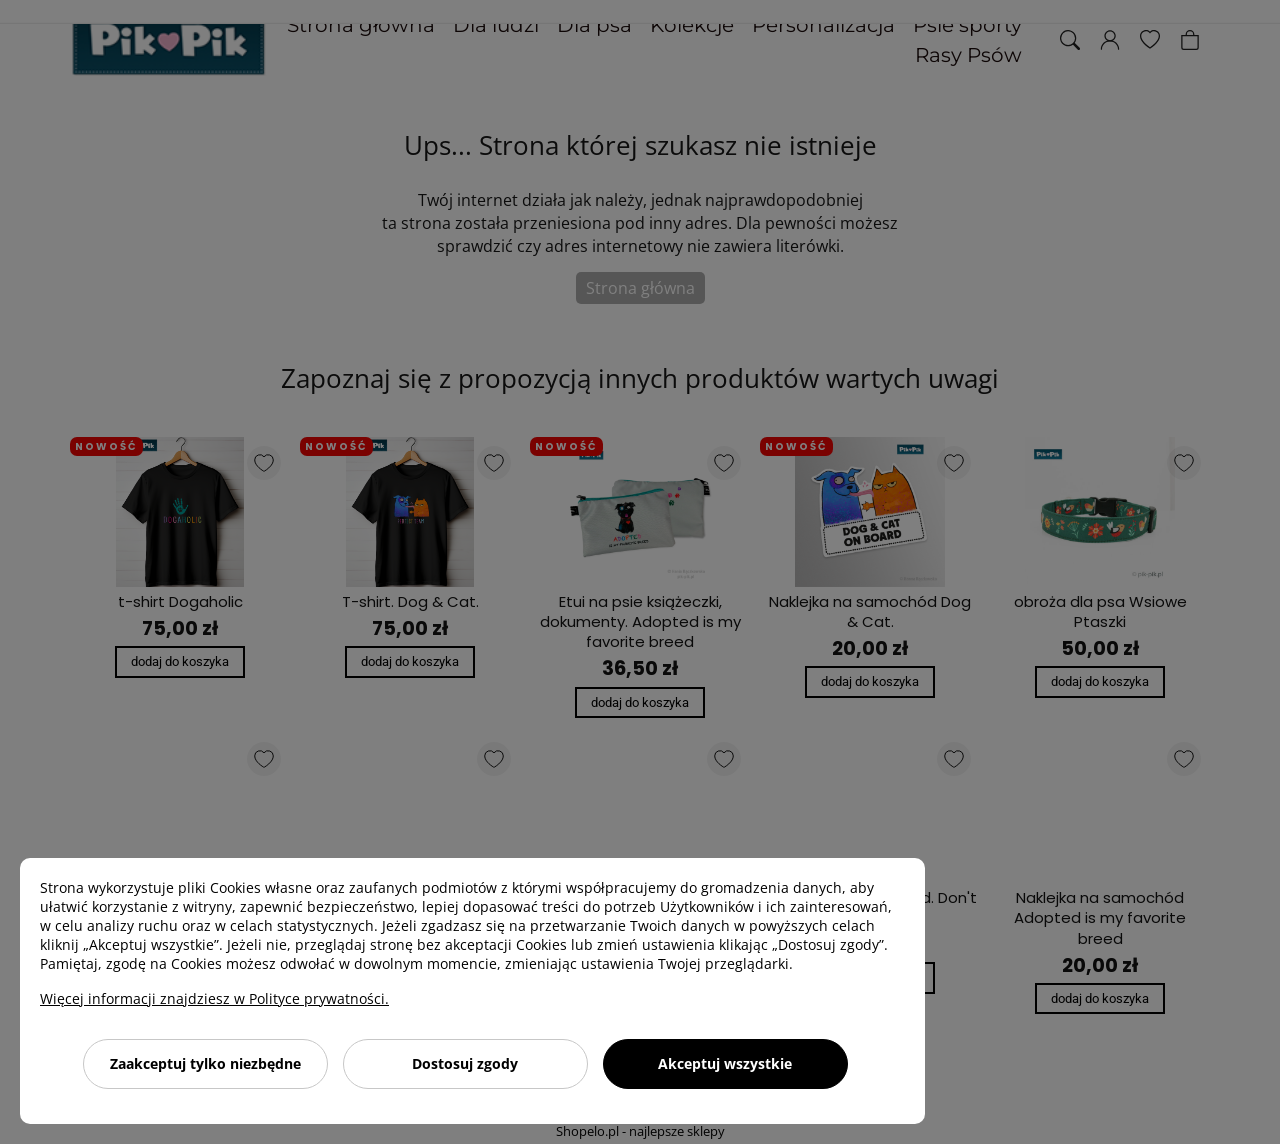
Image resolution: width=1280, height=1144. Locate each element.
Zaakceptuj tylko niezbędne (205, 1063)
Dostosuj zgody (465, 1063)
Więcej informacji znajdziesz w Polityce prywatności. (214, 998)
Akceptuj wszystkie (725, 1063)
